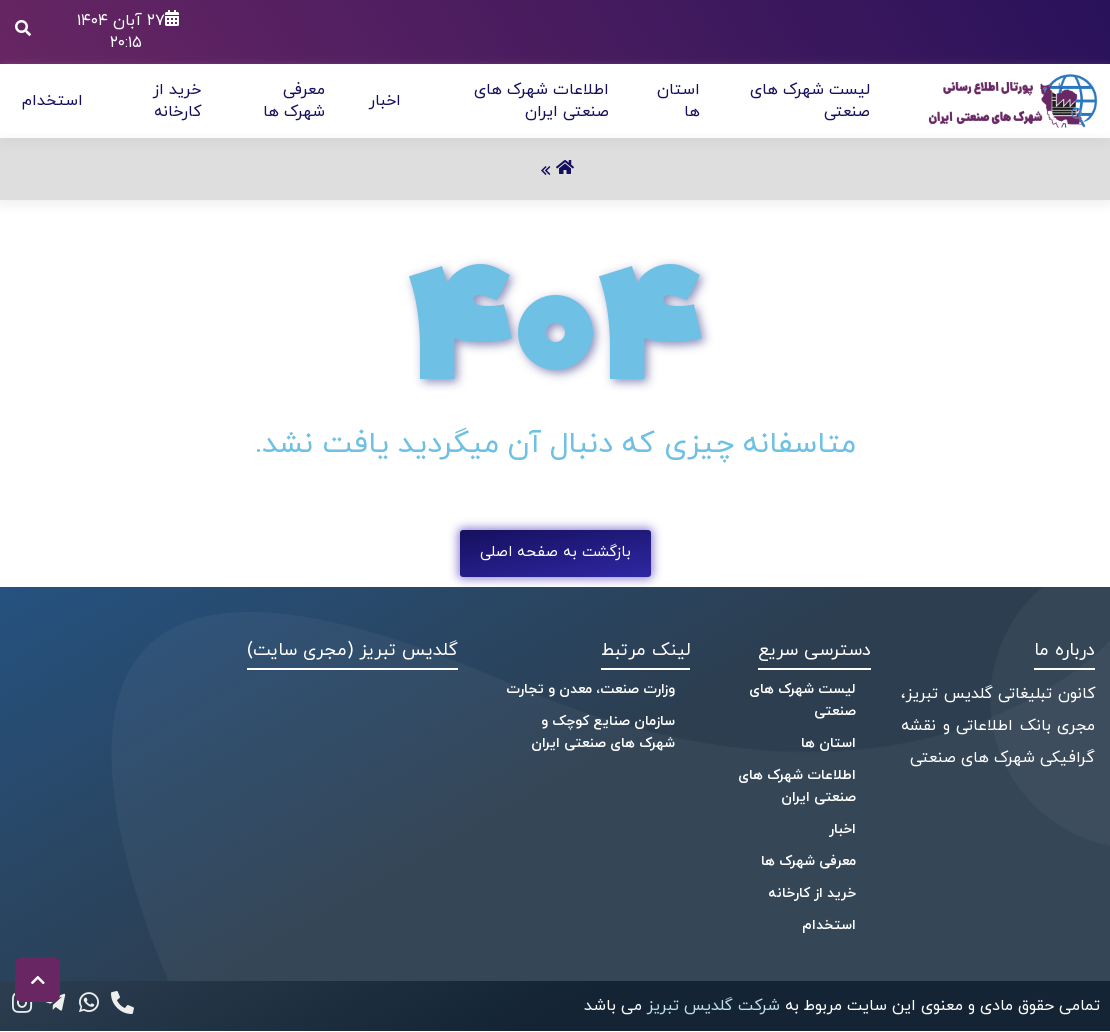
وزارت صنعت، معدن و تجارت (590, 689)
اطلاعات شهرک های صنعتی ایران (541, 101)
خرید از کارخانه (177, 101)
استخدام (52, 101)
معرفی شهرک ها (294, 101)
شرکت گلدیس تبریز (711, 1006)
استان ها (828, 743)
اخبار (385, 101)
